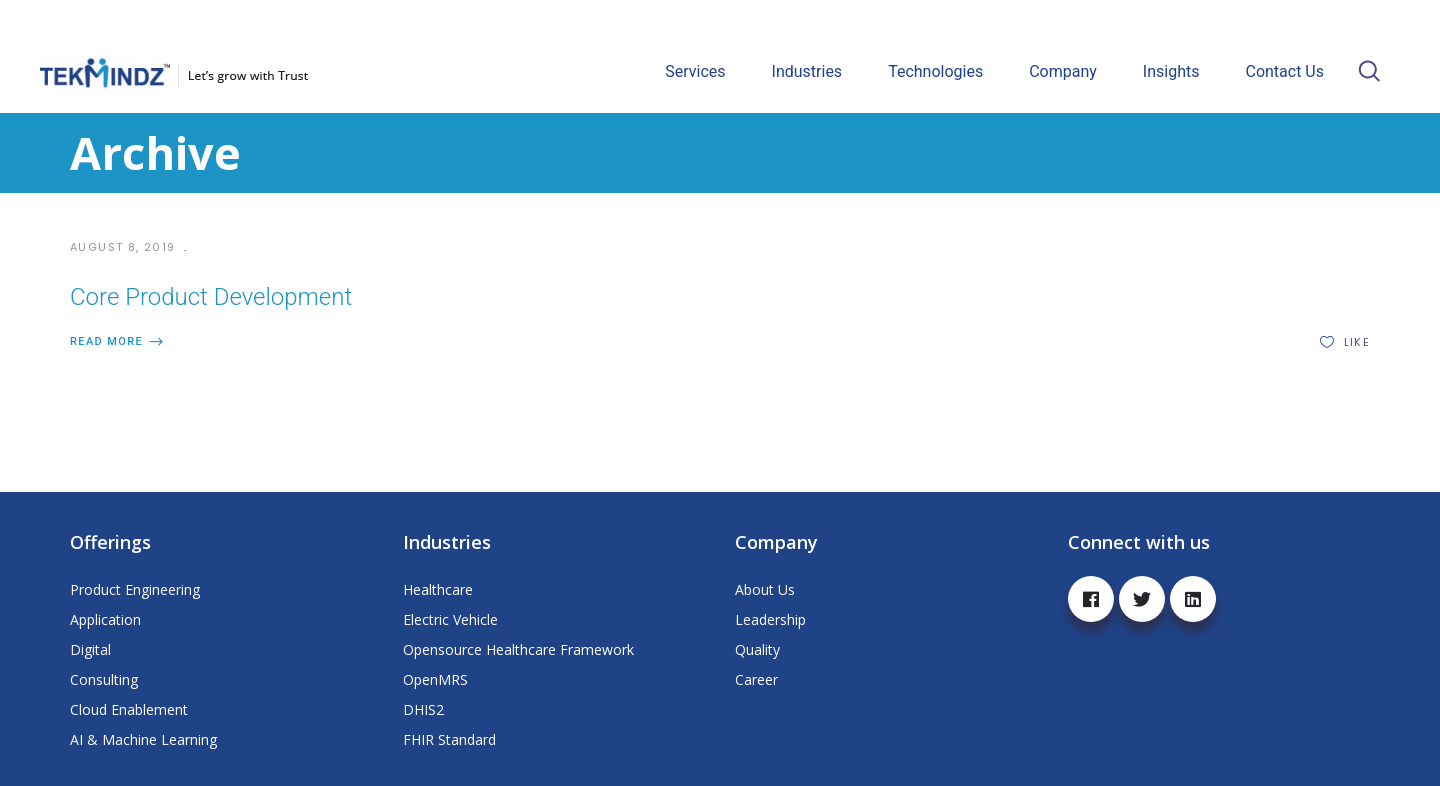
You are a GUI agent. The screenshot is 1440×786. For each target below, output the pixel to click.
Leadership (770, 619)
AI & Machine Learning (143, 739)
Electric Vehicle (450, 619)
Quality (757, 649)
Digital (90, 649)
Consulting (104, 679)
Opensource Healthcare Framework (518, 649)
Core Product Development (211, 297)
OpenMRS (435, 679)
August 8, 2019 (125, 247)
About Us (765, 589)
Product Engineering (135, 589)
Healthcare (438, 589)
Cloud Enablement (129, 709)
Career (756, 679)
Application (105, 619)
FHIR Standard (449, 739)
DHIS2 (423, 709)
